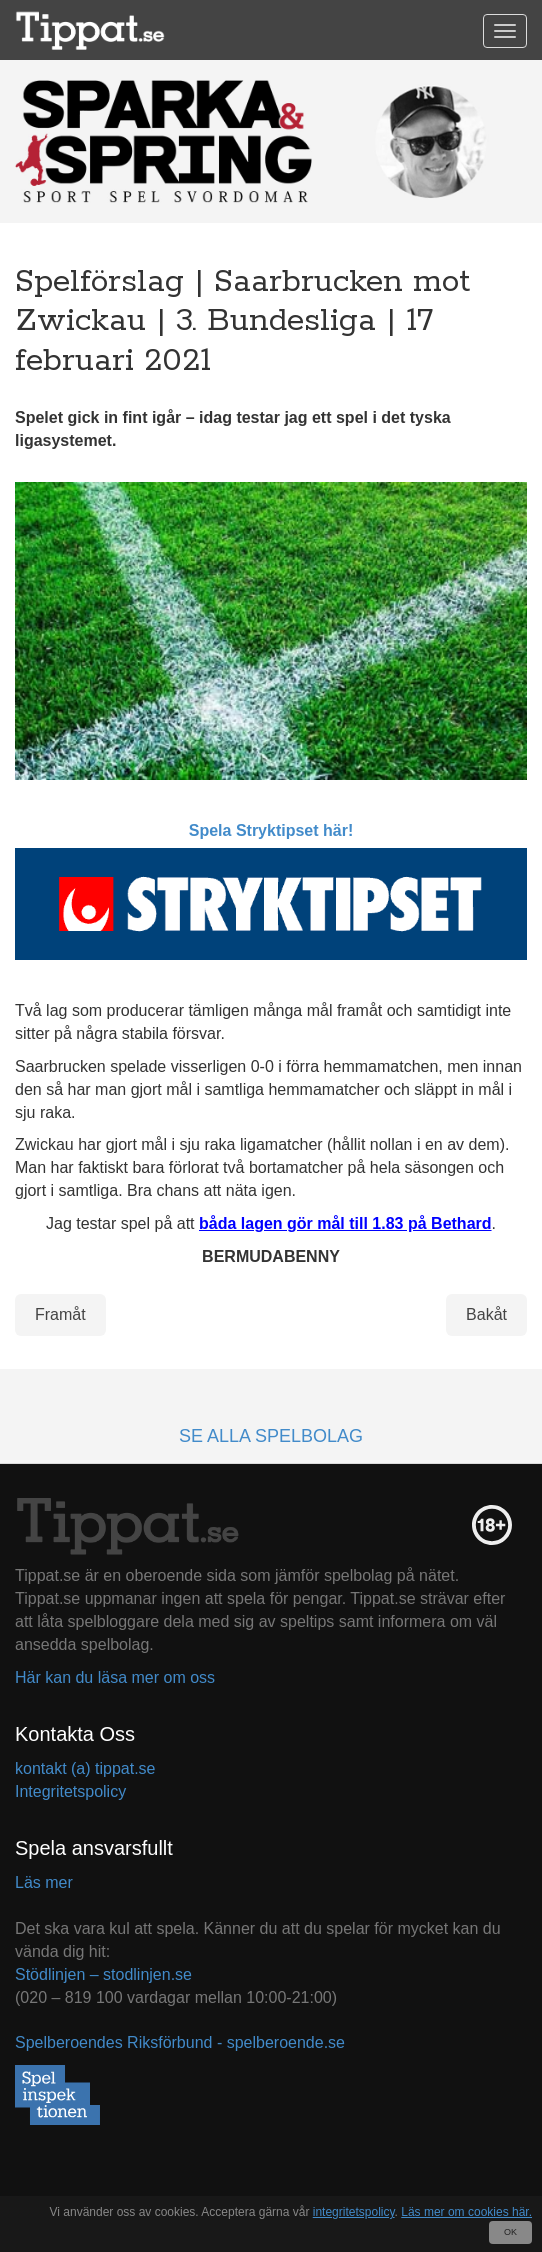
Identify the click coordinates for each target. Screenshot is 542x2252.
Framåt (60, 1314)
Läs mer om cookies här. (466, 2212)
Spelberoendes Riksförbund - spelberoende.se (180, 2042)
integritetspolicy (354, 2212)
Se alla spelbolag (271, 1436)
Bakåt (486, 1314)
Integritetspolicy (70, 1791)
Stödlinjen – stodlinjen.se (103, 1974)
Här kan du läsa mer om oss (115, 1677)
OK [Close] (510, 2232)
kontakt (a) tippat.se (85, 1768)
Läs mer (44, 1882)
